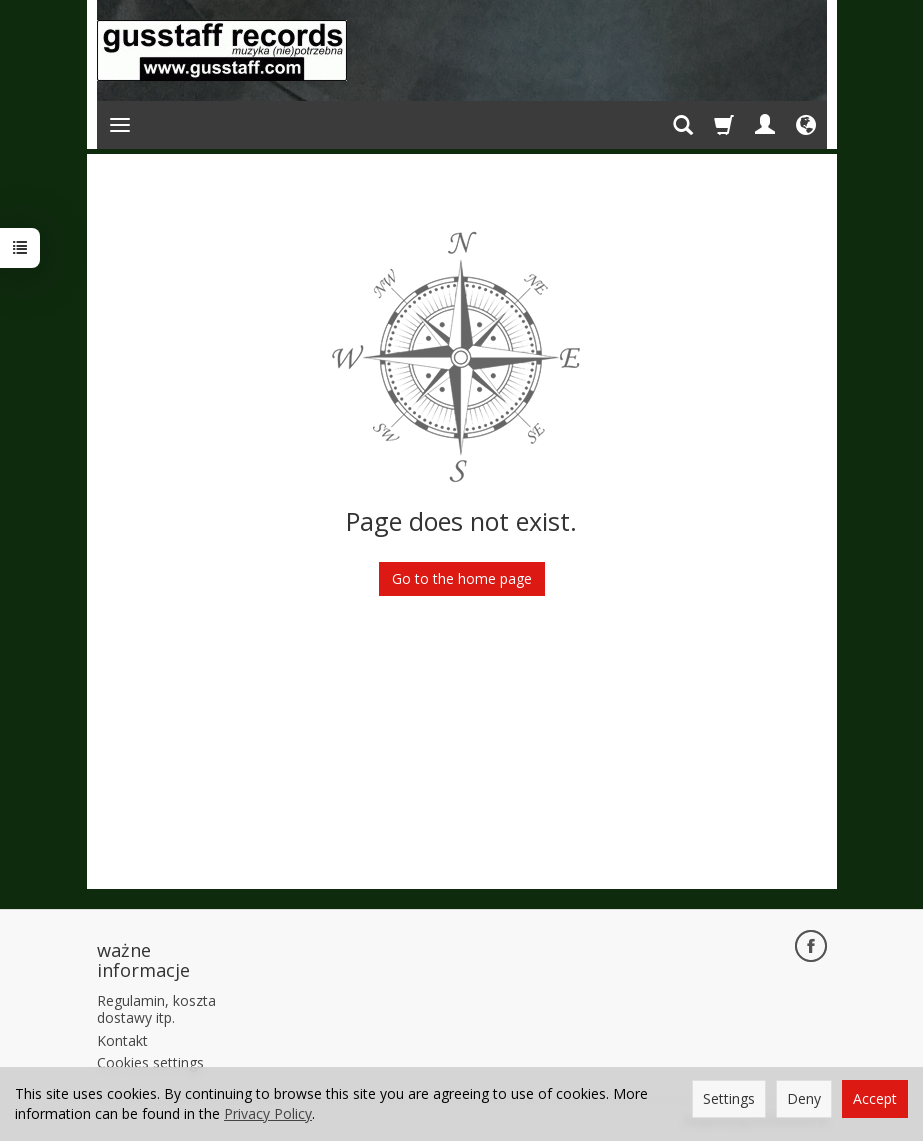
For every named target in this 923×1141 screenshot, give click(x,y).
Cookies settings (150, 1062)
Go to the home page (462, 578)
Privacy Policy (268, 1113)
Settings (729, 1098)
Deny (804, 1098)
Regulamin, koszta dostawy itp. (156, 1009)
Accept (875, 1098)
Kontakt (122, 1040)
